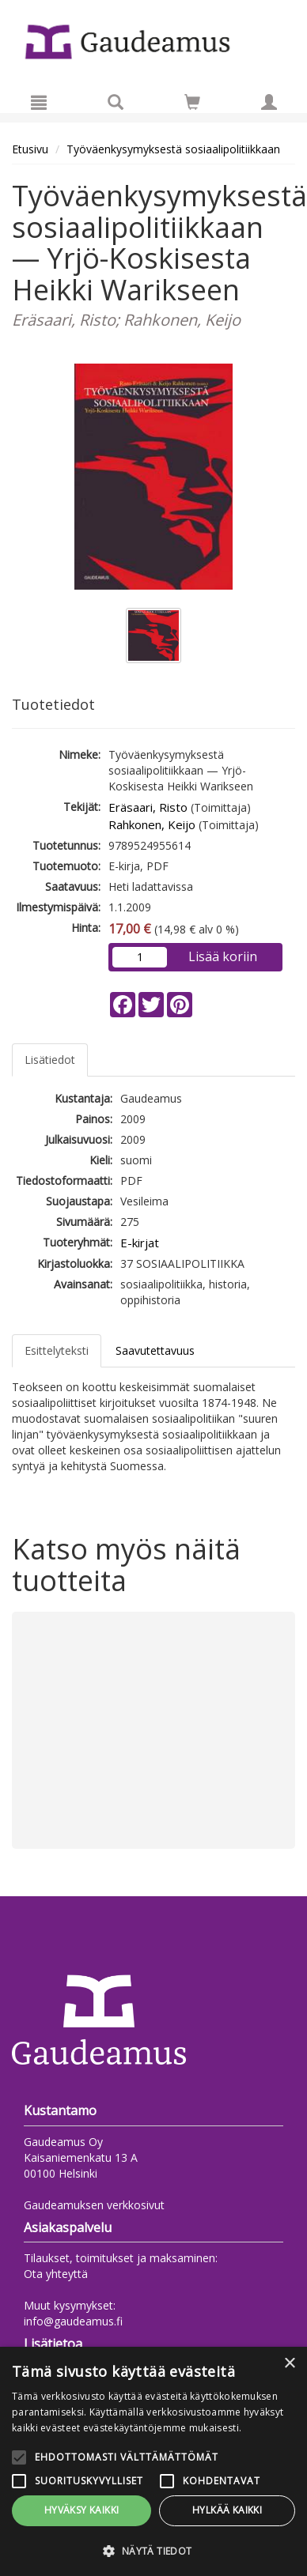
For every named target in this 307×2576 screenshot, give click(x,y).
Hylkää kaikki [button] (227, 2510)
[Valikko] (38, 102)
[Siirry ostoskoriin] (192, 102)
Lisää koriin (222, 956)
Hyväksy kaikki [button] (81, 2510)
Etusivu (30, 149)
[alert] (153, 2461)
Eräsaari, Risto (148, 807)
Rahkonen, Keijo (151, 824)
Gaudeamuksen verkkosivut (94, 2204)
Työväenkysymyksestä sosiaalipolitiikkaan (173, 149)
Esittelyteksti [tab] (57, 1350)
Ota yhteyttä (56, 2273)
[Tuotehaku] (115, 102)
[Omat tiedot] (269, 102)
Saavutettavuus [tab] (155, 1350)
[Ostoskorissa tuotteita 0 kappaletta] (192, 104)
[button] (153, 2550)
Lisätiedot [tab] (50, 1059)
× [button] (289, 2364)
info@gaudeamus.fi (73, 2321)
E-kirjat (139, 1242)
